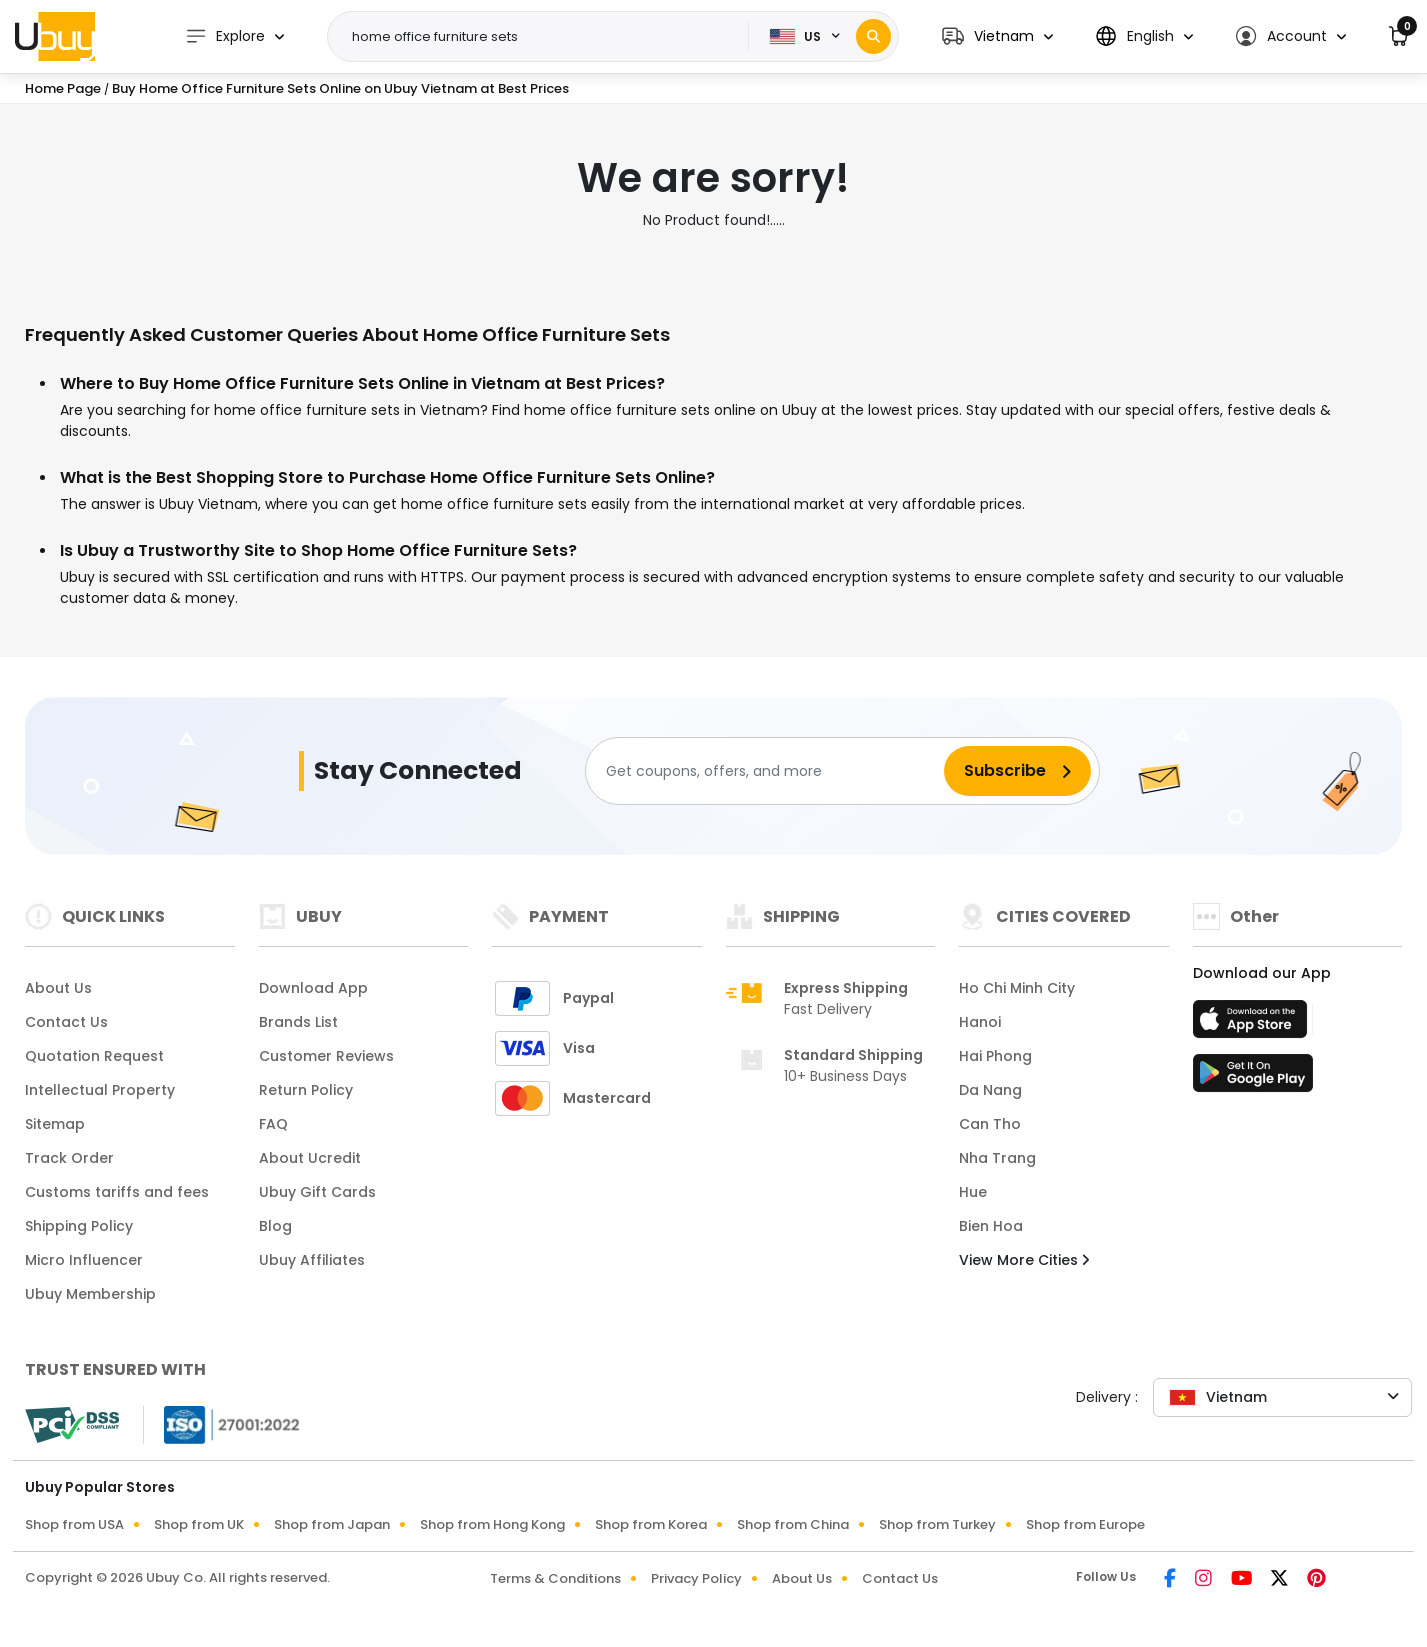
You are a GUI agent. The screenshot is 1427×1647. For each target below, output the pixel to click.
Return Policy (306, 1090)
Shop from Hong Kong (492, 1524)
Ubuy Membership (90, 1294)
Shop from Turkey (937, 1524)
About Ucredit (310, 1158)
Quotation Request (94, 1056)
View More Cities (1024, 1260)
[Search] (873, 36)
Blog (275, 1226)
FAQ (273, 1124)
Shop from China (793, 1524)
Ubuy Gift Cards (317, 1192)
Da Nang (990, 1090)
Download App (313, 988)
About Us (58, 988)
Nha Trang (997, 1158)
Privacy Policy (696, 1578)
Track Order (69, 1158)
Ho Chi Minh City (1017, 988)
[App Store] (1253, 1025)
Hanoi (980, 1022)
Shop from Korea (651, 1524)
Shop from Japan (332, 1524)
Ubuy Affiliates (312, 1260)
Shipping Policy (79, 1226)
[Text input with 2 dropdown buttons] (544, 37)
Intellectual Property (100, 1090)
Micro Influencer (84, 1260)
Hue (973, 1192)
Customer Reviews (326, 1056)
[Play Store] (1253, 1079)
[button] (997, 36)
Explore (225, 36)
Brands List (298, 1022)
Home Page (63, 88)
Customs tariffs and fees (117, 1192)
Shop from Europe (1085, 1524)
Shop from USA (74, 1524)
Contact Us (66, 1022)
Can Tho (990, 1124)
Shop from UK (199, 1524)
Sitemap (55, 1124)
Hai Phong (995, 1056)
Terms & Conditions (555, 1578)
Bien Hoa (991, 1226)
